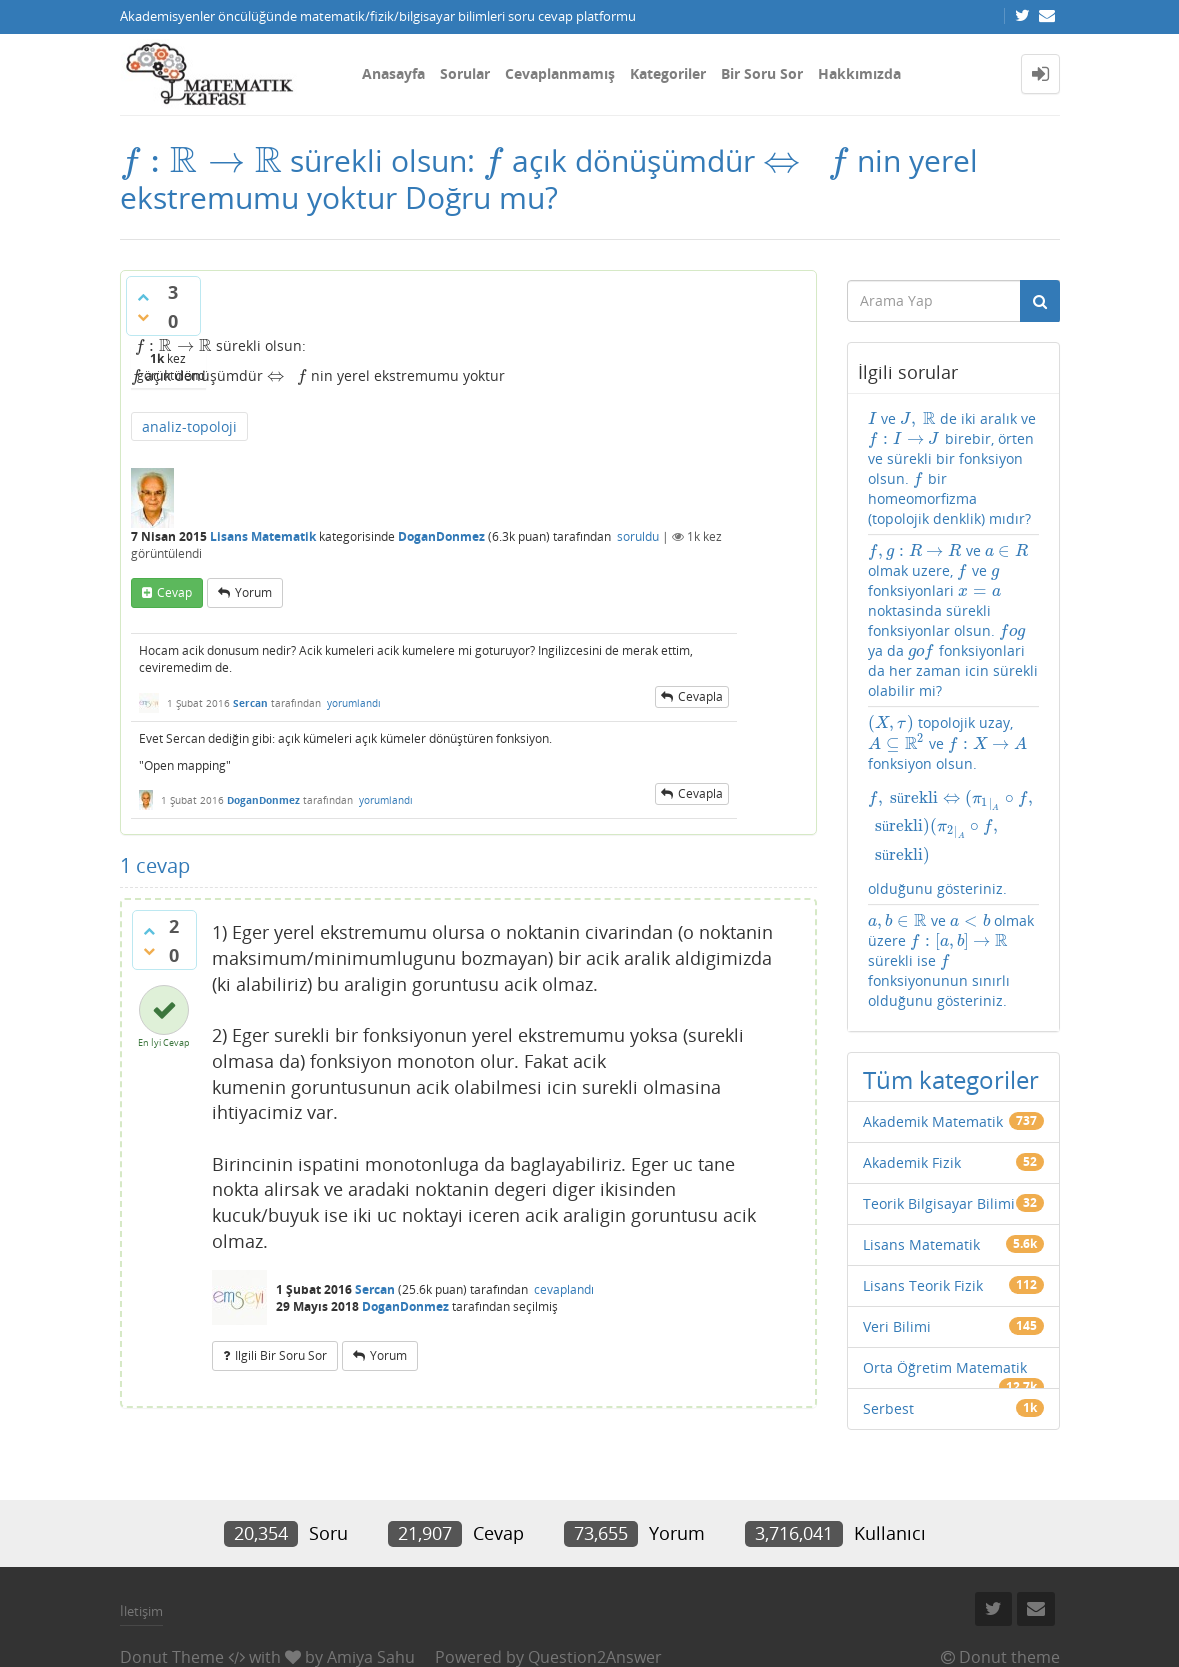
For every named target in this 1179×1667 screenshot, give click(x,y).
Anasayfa (393, 73)
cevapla (700, 691)
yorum (253, 587)
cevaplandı (564, 1284)
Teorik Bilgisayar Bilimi (939, 1127)
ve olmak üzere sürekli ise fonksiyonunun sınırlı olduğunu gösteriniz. (950, 884)
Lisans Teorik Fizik (923, 1209)
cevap (174, 587)
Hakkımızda (859, 73)
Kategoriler (668, 73)
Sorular (465, 73)
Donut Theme (172, 1620)
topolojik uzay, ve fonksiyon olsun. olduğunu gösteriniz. (953, 755)
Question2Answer (595, 1620)
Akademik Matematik (933, 1045)
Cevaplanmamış (560, 73)
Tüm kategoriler (951, 1003)
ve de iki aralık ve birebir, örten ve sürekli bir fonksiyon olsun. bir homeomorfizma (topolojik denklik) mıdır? (949, 463)
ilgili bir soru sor (281, 1350)
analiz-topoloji (189, 421)
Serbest (888, 1332)
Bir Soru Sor (762, 73)
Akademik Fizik (912, 1086)
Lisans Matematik (263, 531)
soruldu (638, 531)
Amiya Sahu (371, 1620)
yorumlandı (354, 698)
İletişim (141, 1574)
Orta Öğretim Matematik (945, 1291)
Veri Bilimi (897, 1250)
